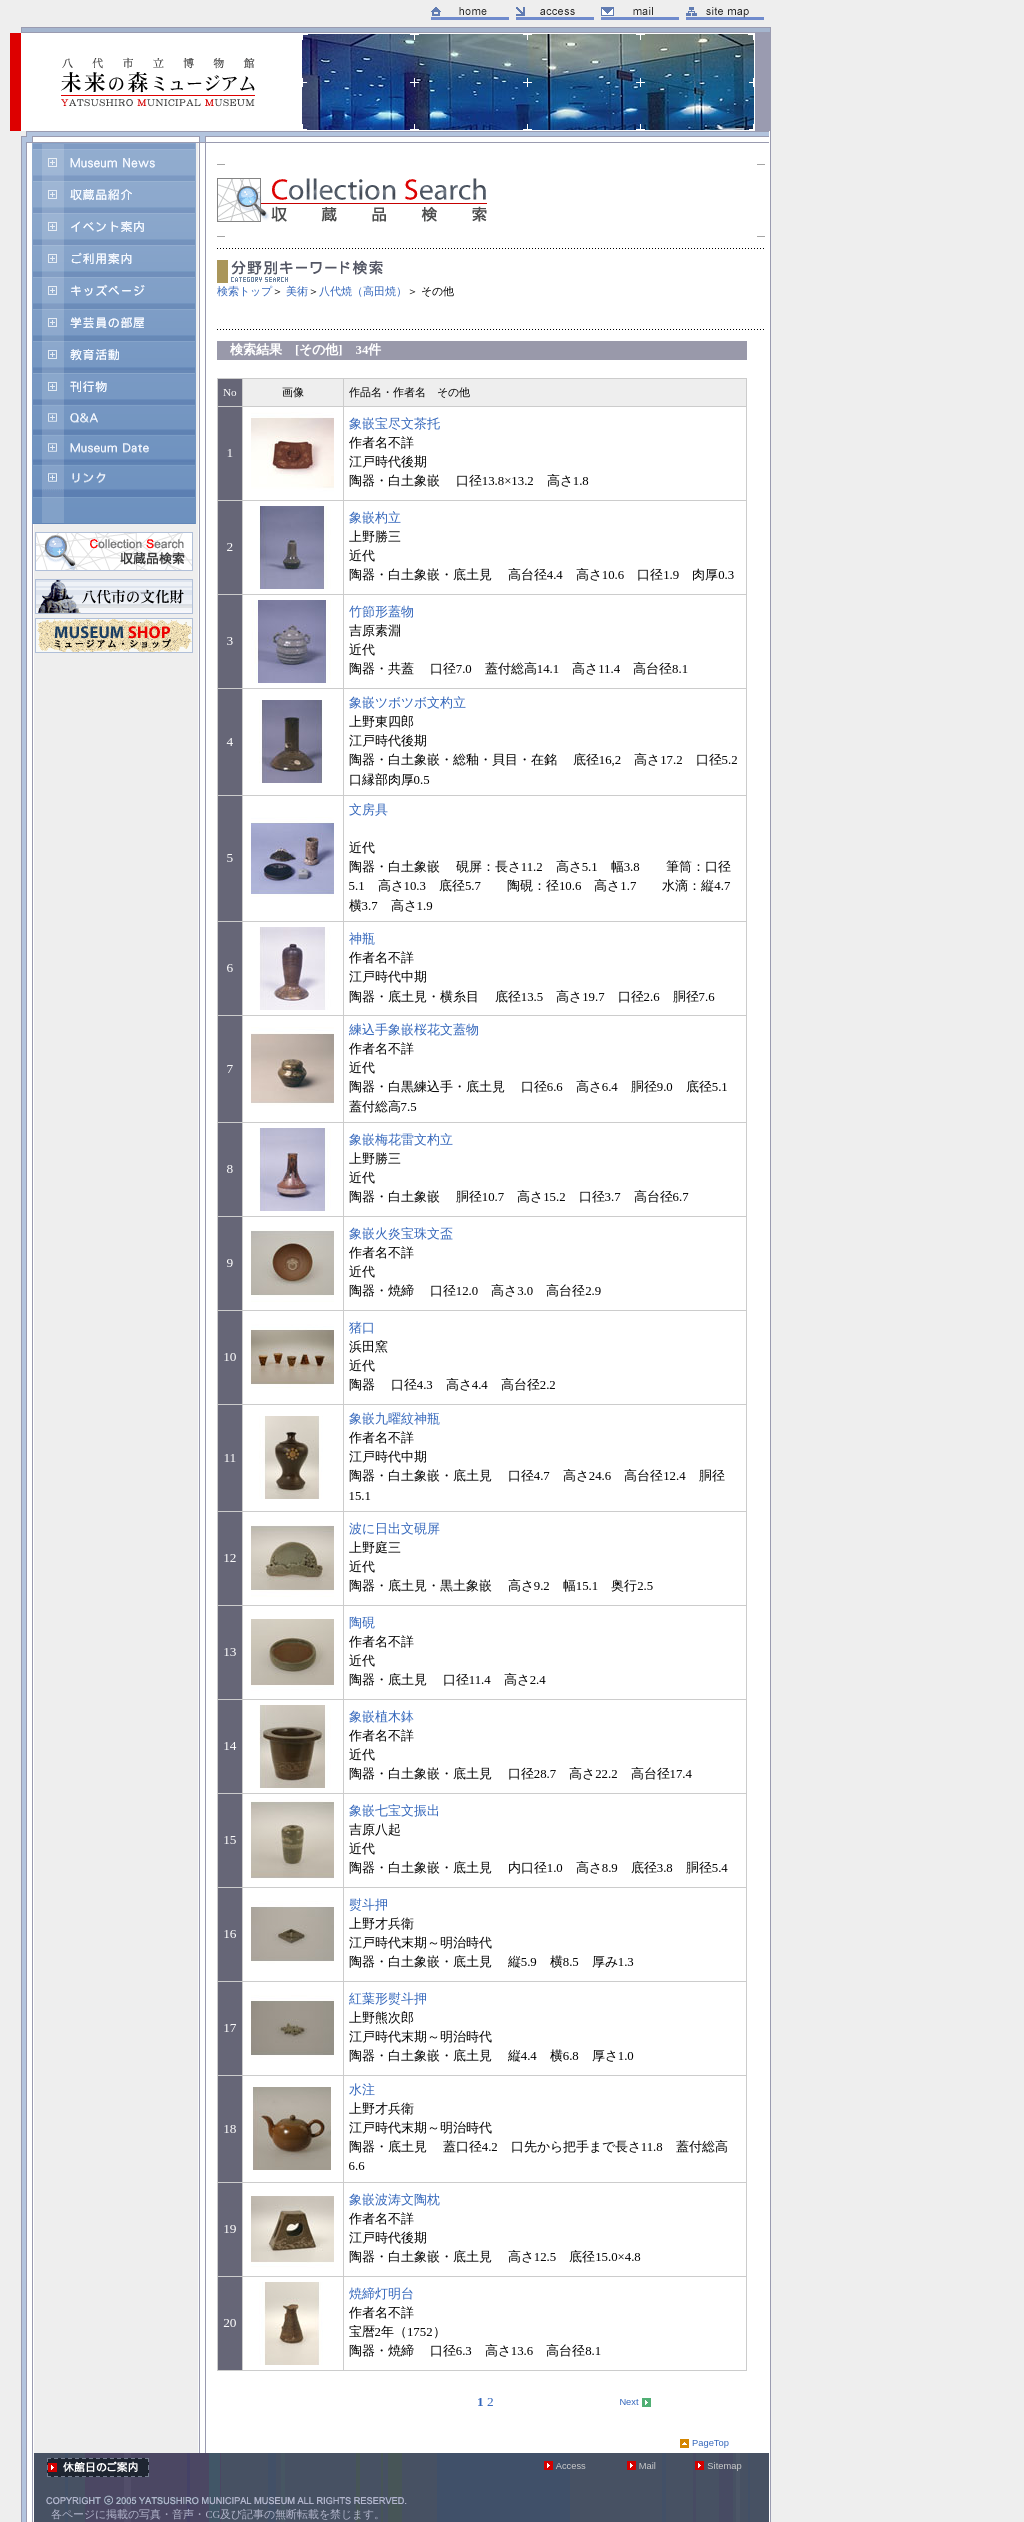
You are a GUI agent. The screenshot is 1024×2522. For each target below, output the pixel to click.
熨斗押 (368, 1905)
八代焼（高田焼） (363, 291)
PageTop (710, 2443)
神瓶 (362, 939)
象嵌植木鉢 (381, 1717)
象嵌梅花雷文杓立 (401, 1140)
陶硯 (362, 1623)
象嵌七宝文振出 (394, 1811)
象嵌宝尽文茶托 (394, 424)
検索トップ (244, 291)
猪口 (362, 1328)
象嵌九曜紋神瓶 (394, 1419)
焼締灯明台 (381, 2294)
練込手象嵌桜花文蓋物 (414, 1030)
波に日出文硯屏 (394, 1529)
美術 (297, 291)
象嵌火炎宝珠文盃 (401, 1234)
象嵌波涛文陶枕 (394, 2200)
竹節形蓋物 (381, 612)
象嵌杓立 (375, 518)
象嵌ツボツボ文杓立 (407, 703)
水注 (362, 2090)
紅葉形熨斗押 (388, 1999)
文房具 (368, 810)
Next (628, 2402)
